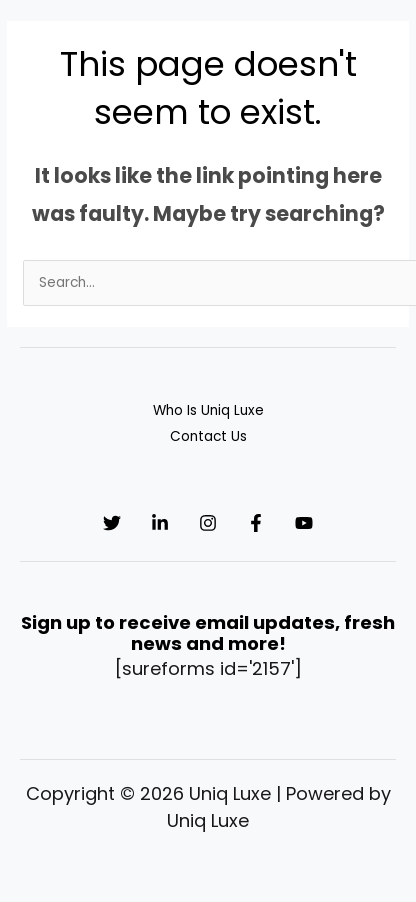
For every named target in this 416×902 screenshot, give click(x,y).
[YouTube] (304, 523)
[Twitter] (112, 523)
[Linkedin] (160, 523)
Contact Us (208, 436)
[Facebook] (256, 523)
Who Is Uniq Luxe (208, 410)
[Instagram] (208, 523)
